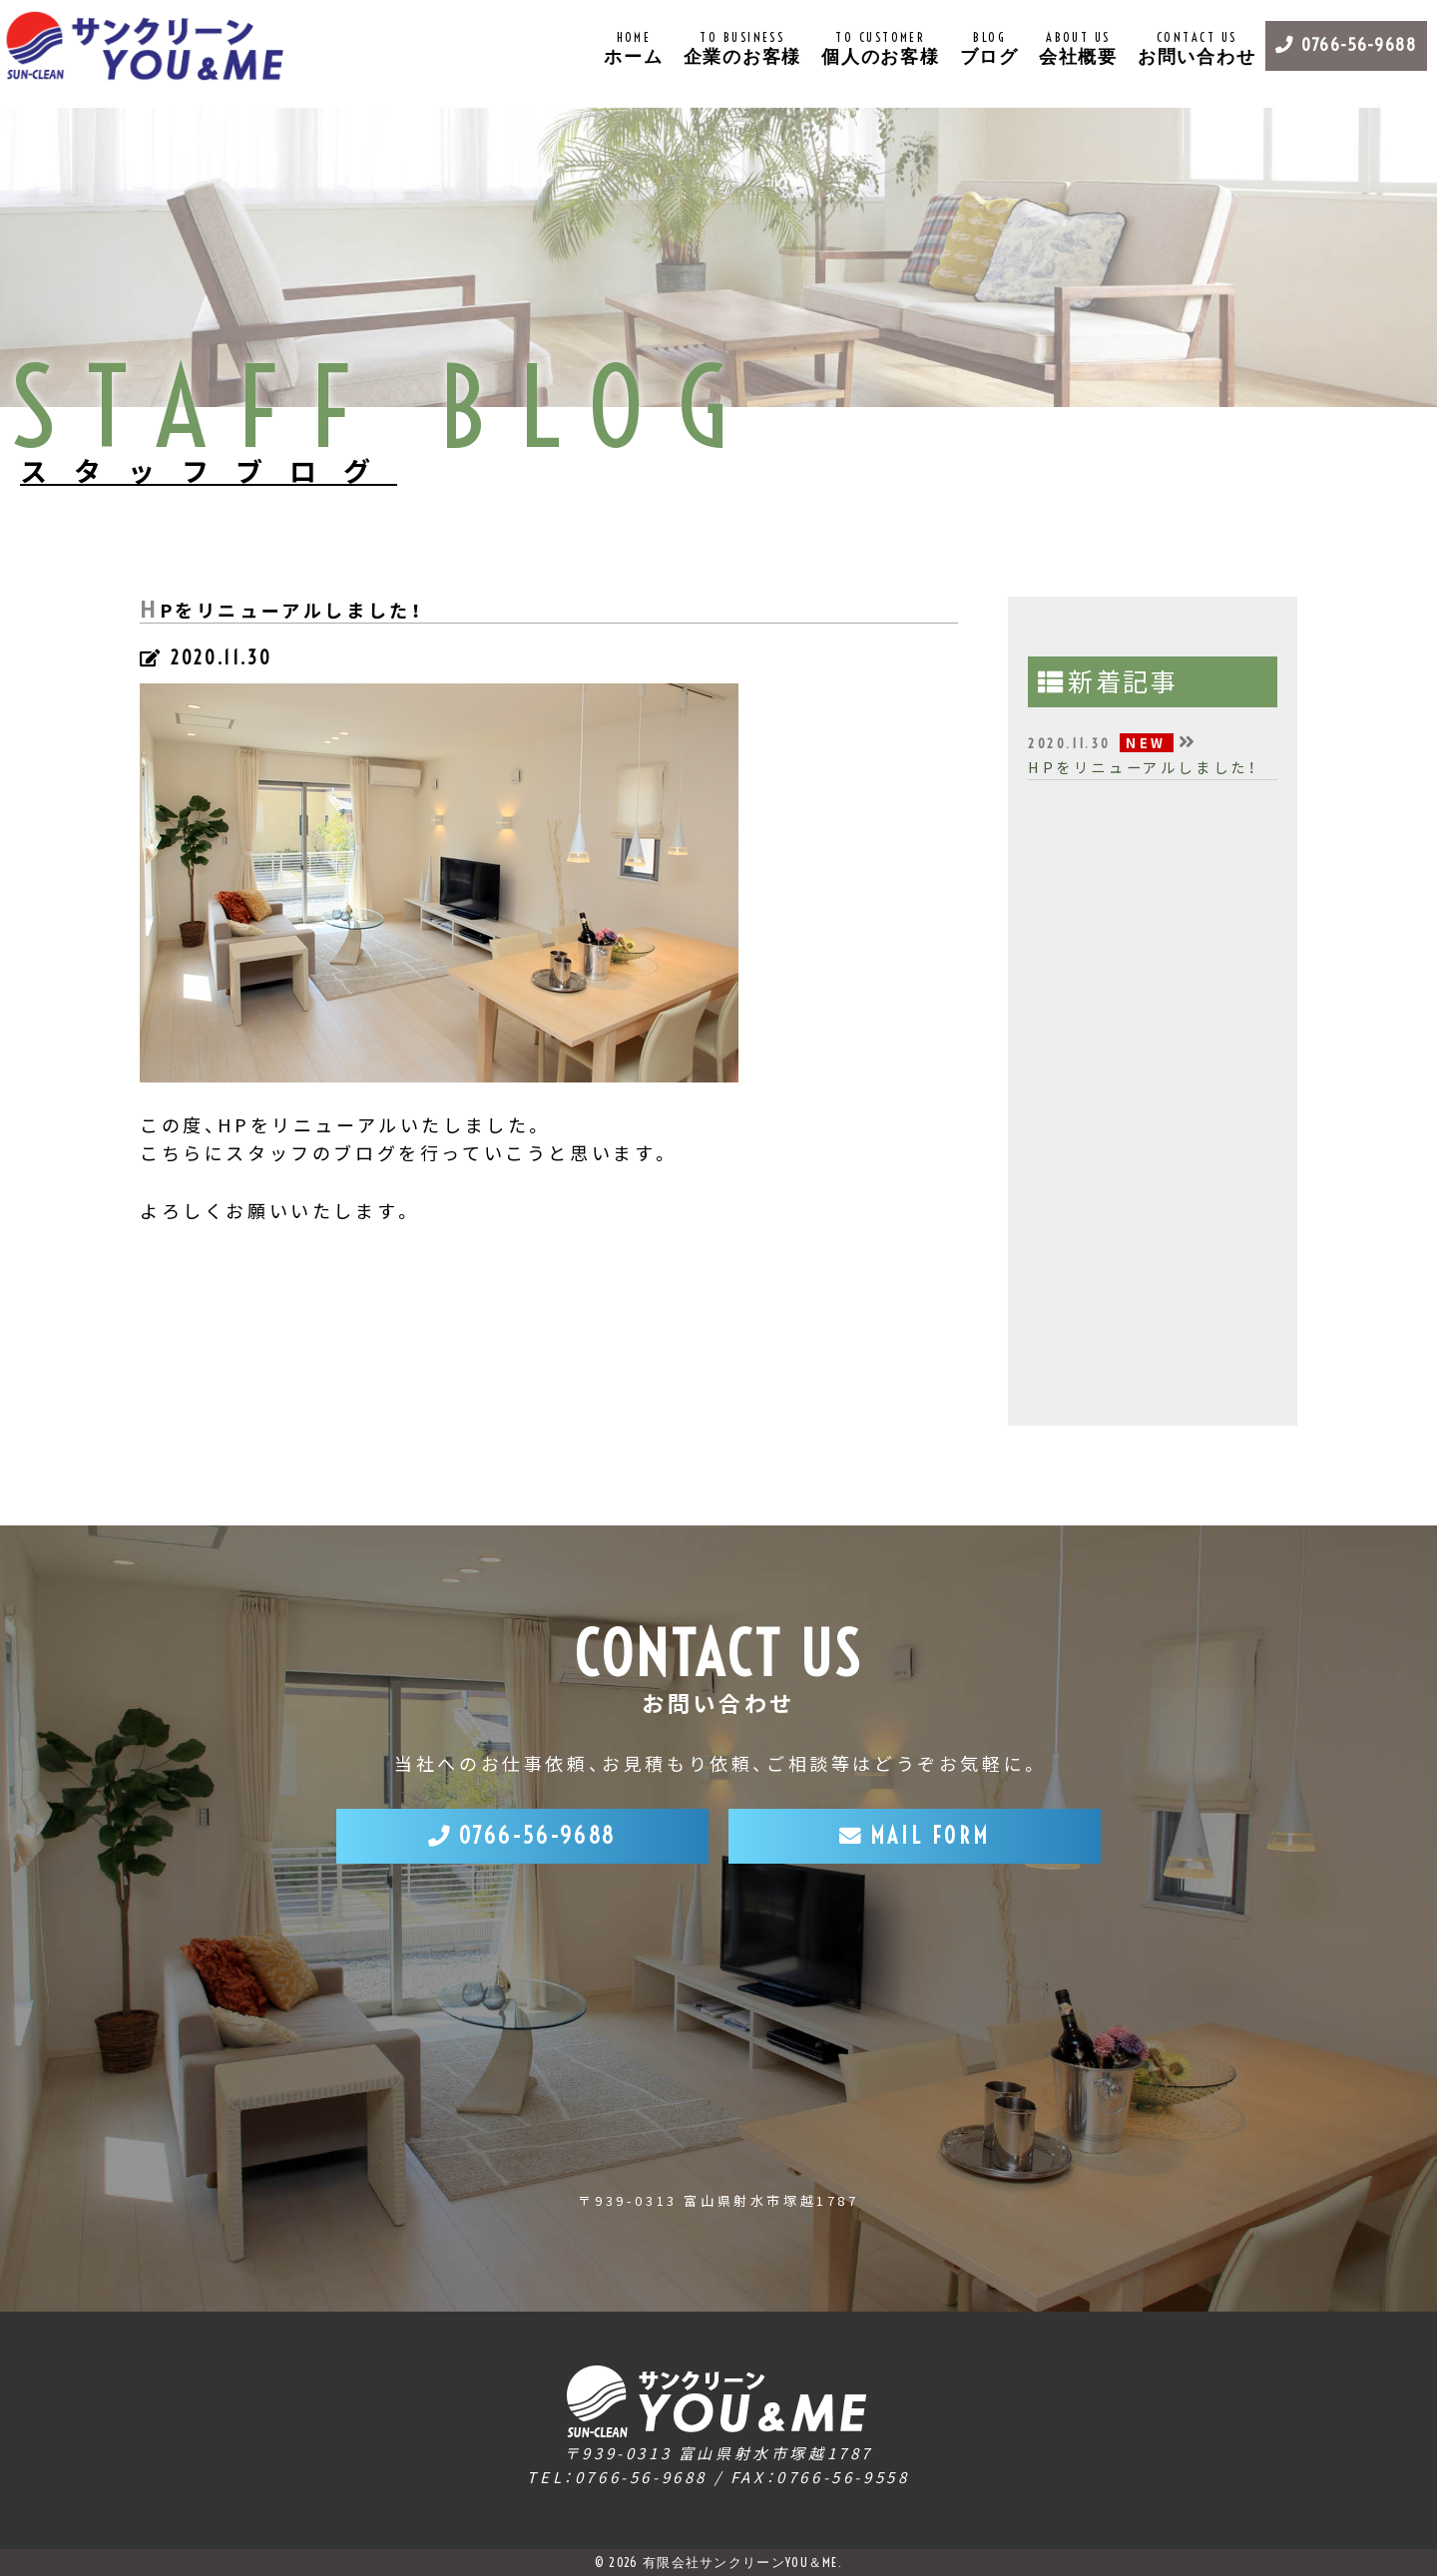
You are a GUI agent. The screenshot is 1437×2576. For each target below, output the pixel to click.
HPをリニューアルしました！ (1143, 767)
